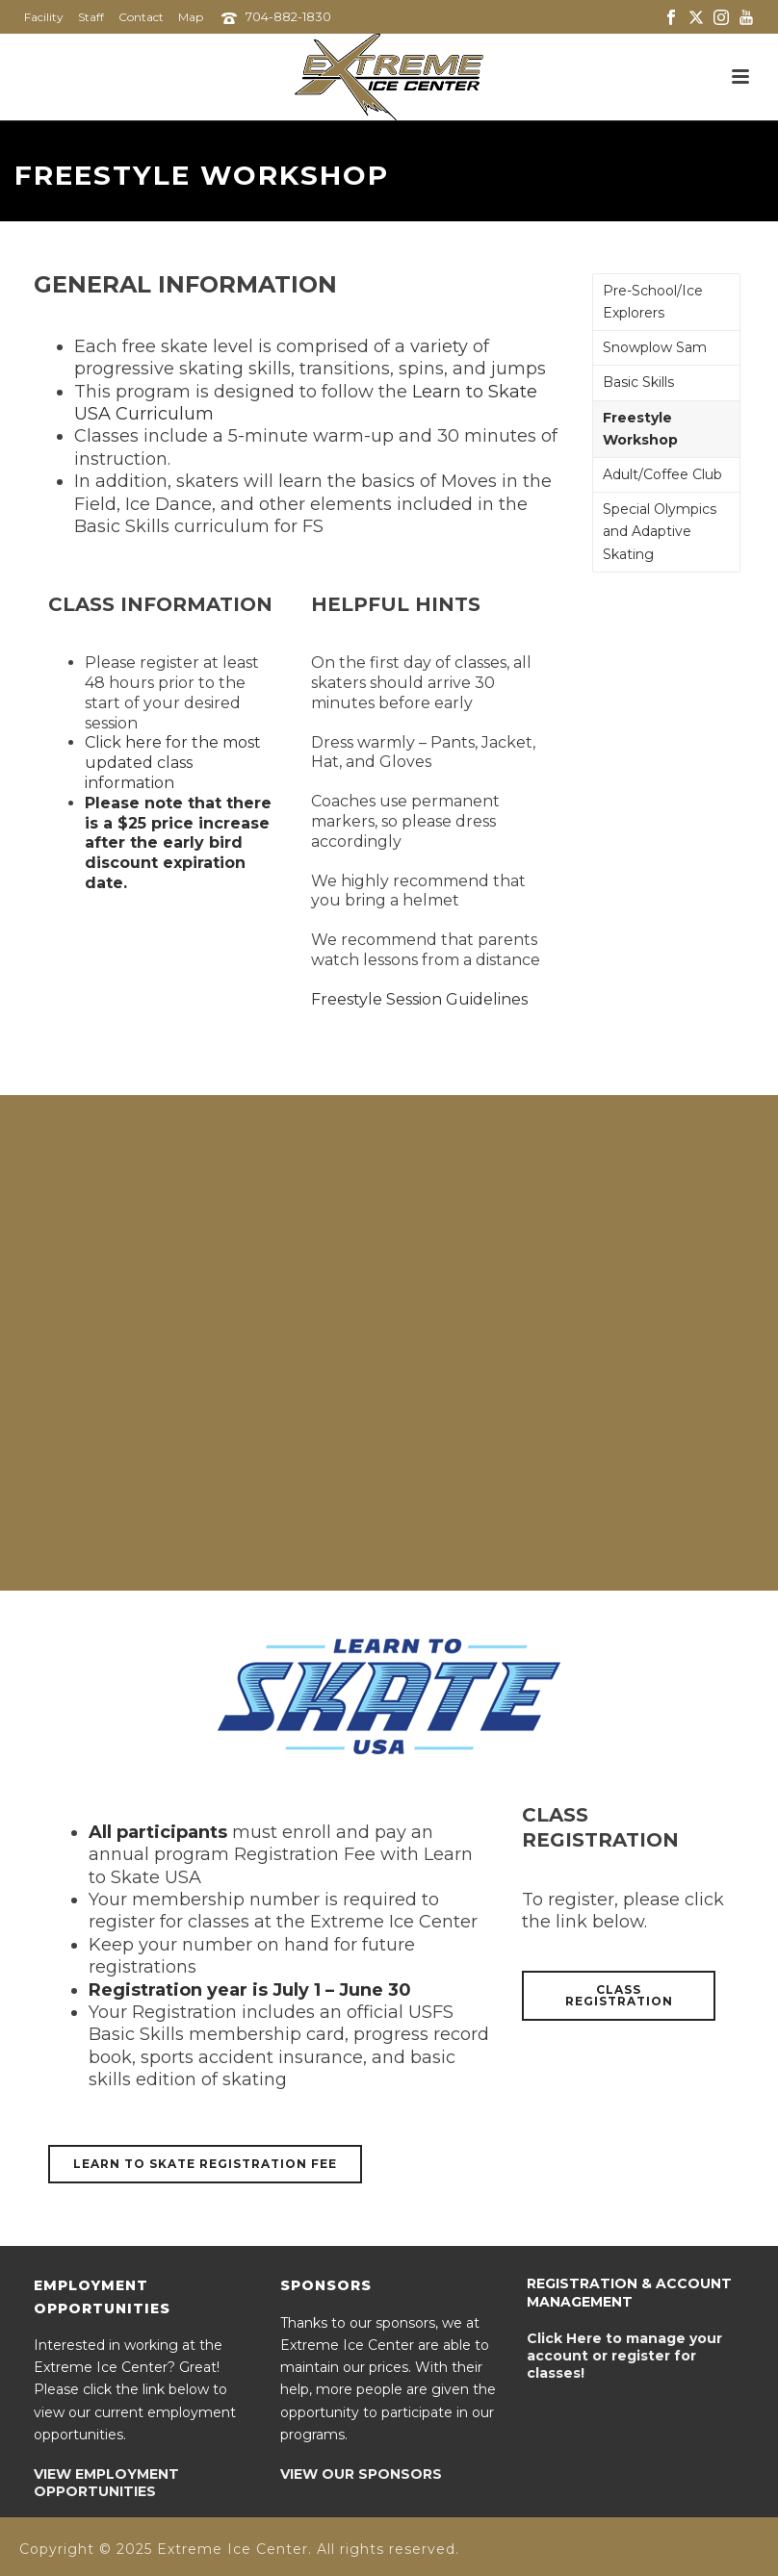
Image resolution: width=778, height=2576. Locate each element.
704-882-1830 (288, 16)
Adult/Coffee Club (662, 474)
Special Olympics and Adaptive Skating (659, 531)
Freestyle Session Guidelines (419, 999)
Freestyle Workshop (640, 428)
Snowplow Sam (655, 347)
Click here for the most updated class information (173, 762)
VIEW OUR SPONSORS (361, 2474)
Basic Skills (638, 382)
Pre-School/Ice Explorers (653, 301)
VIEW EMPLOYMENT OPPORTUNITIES (106, 2482)
